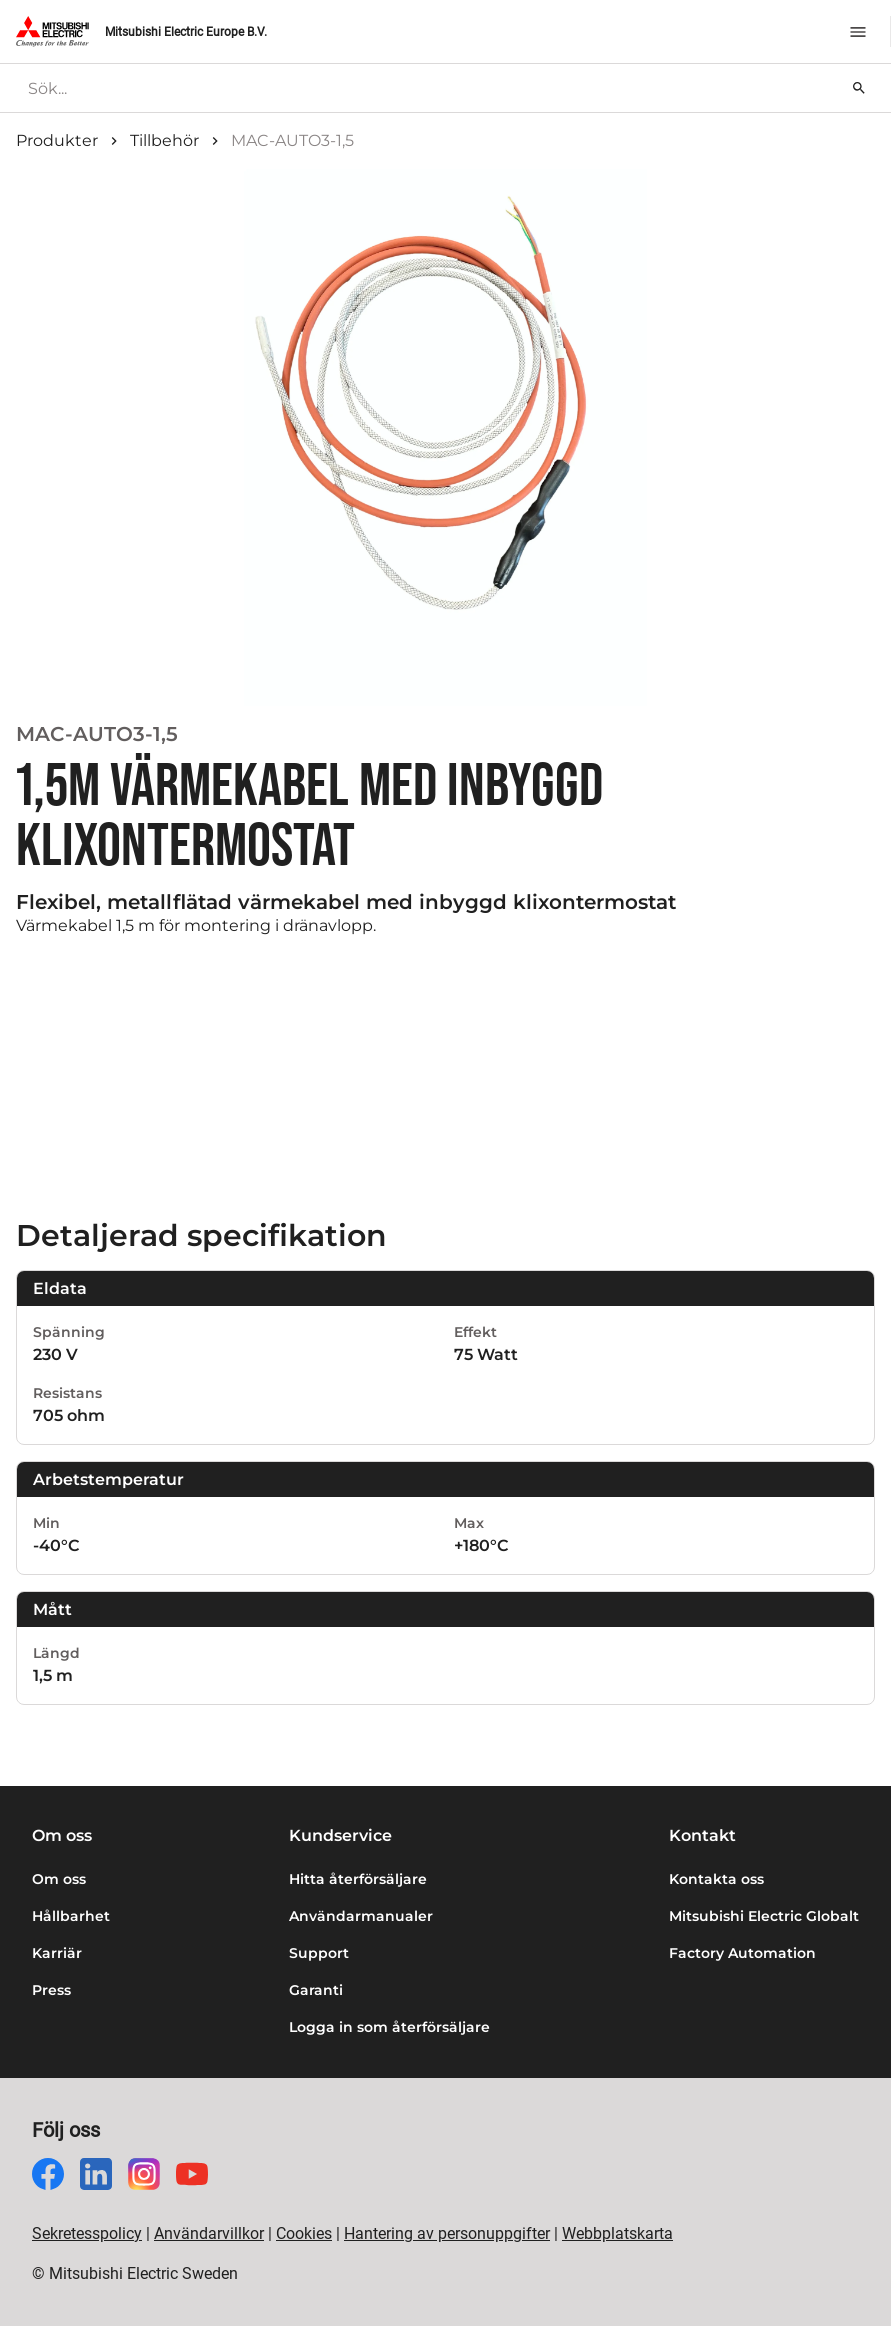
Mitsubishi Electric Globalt (764, 1916)
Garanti (316, 1990)
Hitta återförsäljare (358, 1879)
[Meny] (858, 32)
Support (319, 1953)
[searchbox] (430, 88)
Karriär (57, 1953)
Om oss (59, 1879)
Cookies (304, 2233)
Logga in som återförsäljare (389, 2027)
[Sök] (859, 88)
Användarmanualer (361, 1916)
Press (51, 1990)
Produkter (57, 140)
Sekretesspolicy (87, 2233)
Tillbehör (164, 140)
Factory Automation (742, 1953)
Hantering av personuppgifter (447, 2233)
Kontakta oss (716, 1879)
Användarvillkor (209, 2233)
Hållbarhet (71, 1916)
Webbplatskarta (617, 2233)
